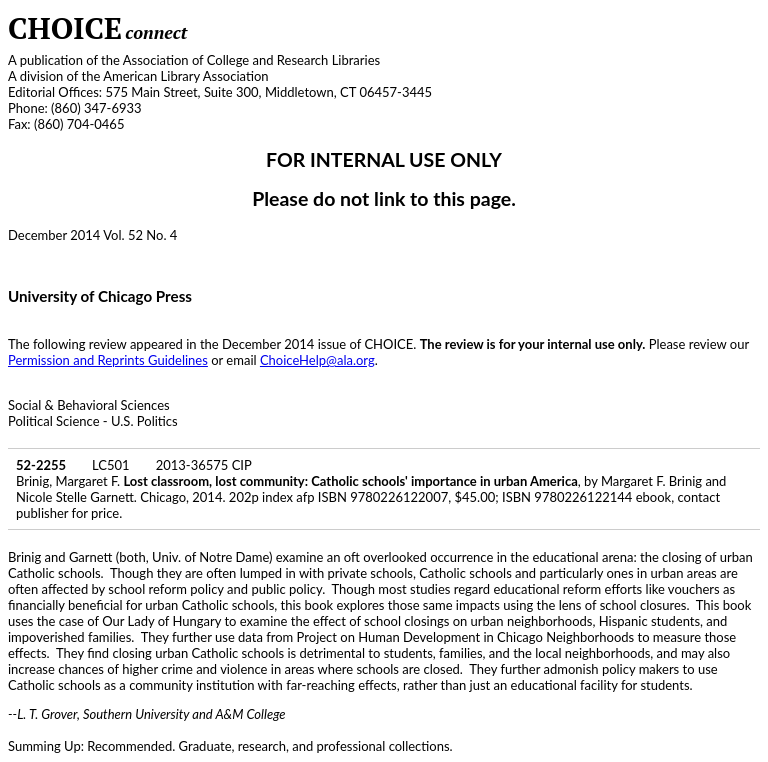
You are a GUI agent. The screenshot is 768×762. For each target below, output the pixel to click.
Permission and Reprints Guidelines (108, 360)
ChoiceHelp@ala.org (317, 360)
